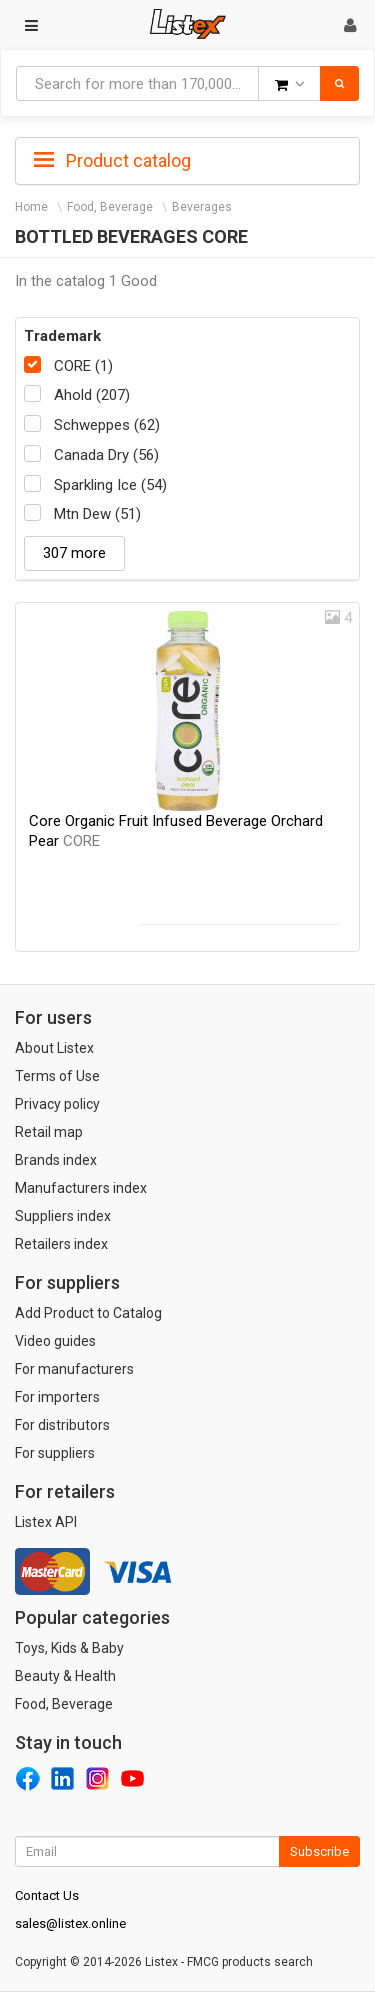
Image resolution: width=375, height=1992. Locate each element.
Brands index (56, 1160)
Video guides (55, 1341)
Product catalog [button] (112, 161)
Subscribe (319, 1851)
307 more (74, 553)
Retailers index (61, 1244)
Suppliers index (63, 1216)
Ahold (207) (92, 395)
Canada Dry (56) (106, 455)
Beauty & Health (65, 1676)
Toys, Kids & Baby (69, 1648)
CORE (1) (83, 366)
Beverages (202, 207)
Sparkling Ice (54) (110, 485)
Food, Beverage (110, 207)
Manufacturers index (81, 1188)
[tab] (187, 159)
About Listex (54, 1048)
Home (31, 207)
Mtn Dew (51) (97, 514)
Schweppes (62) (107, 425)
